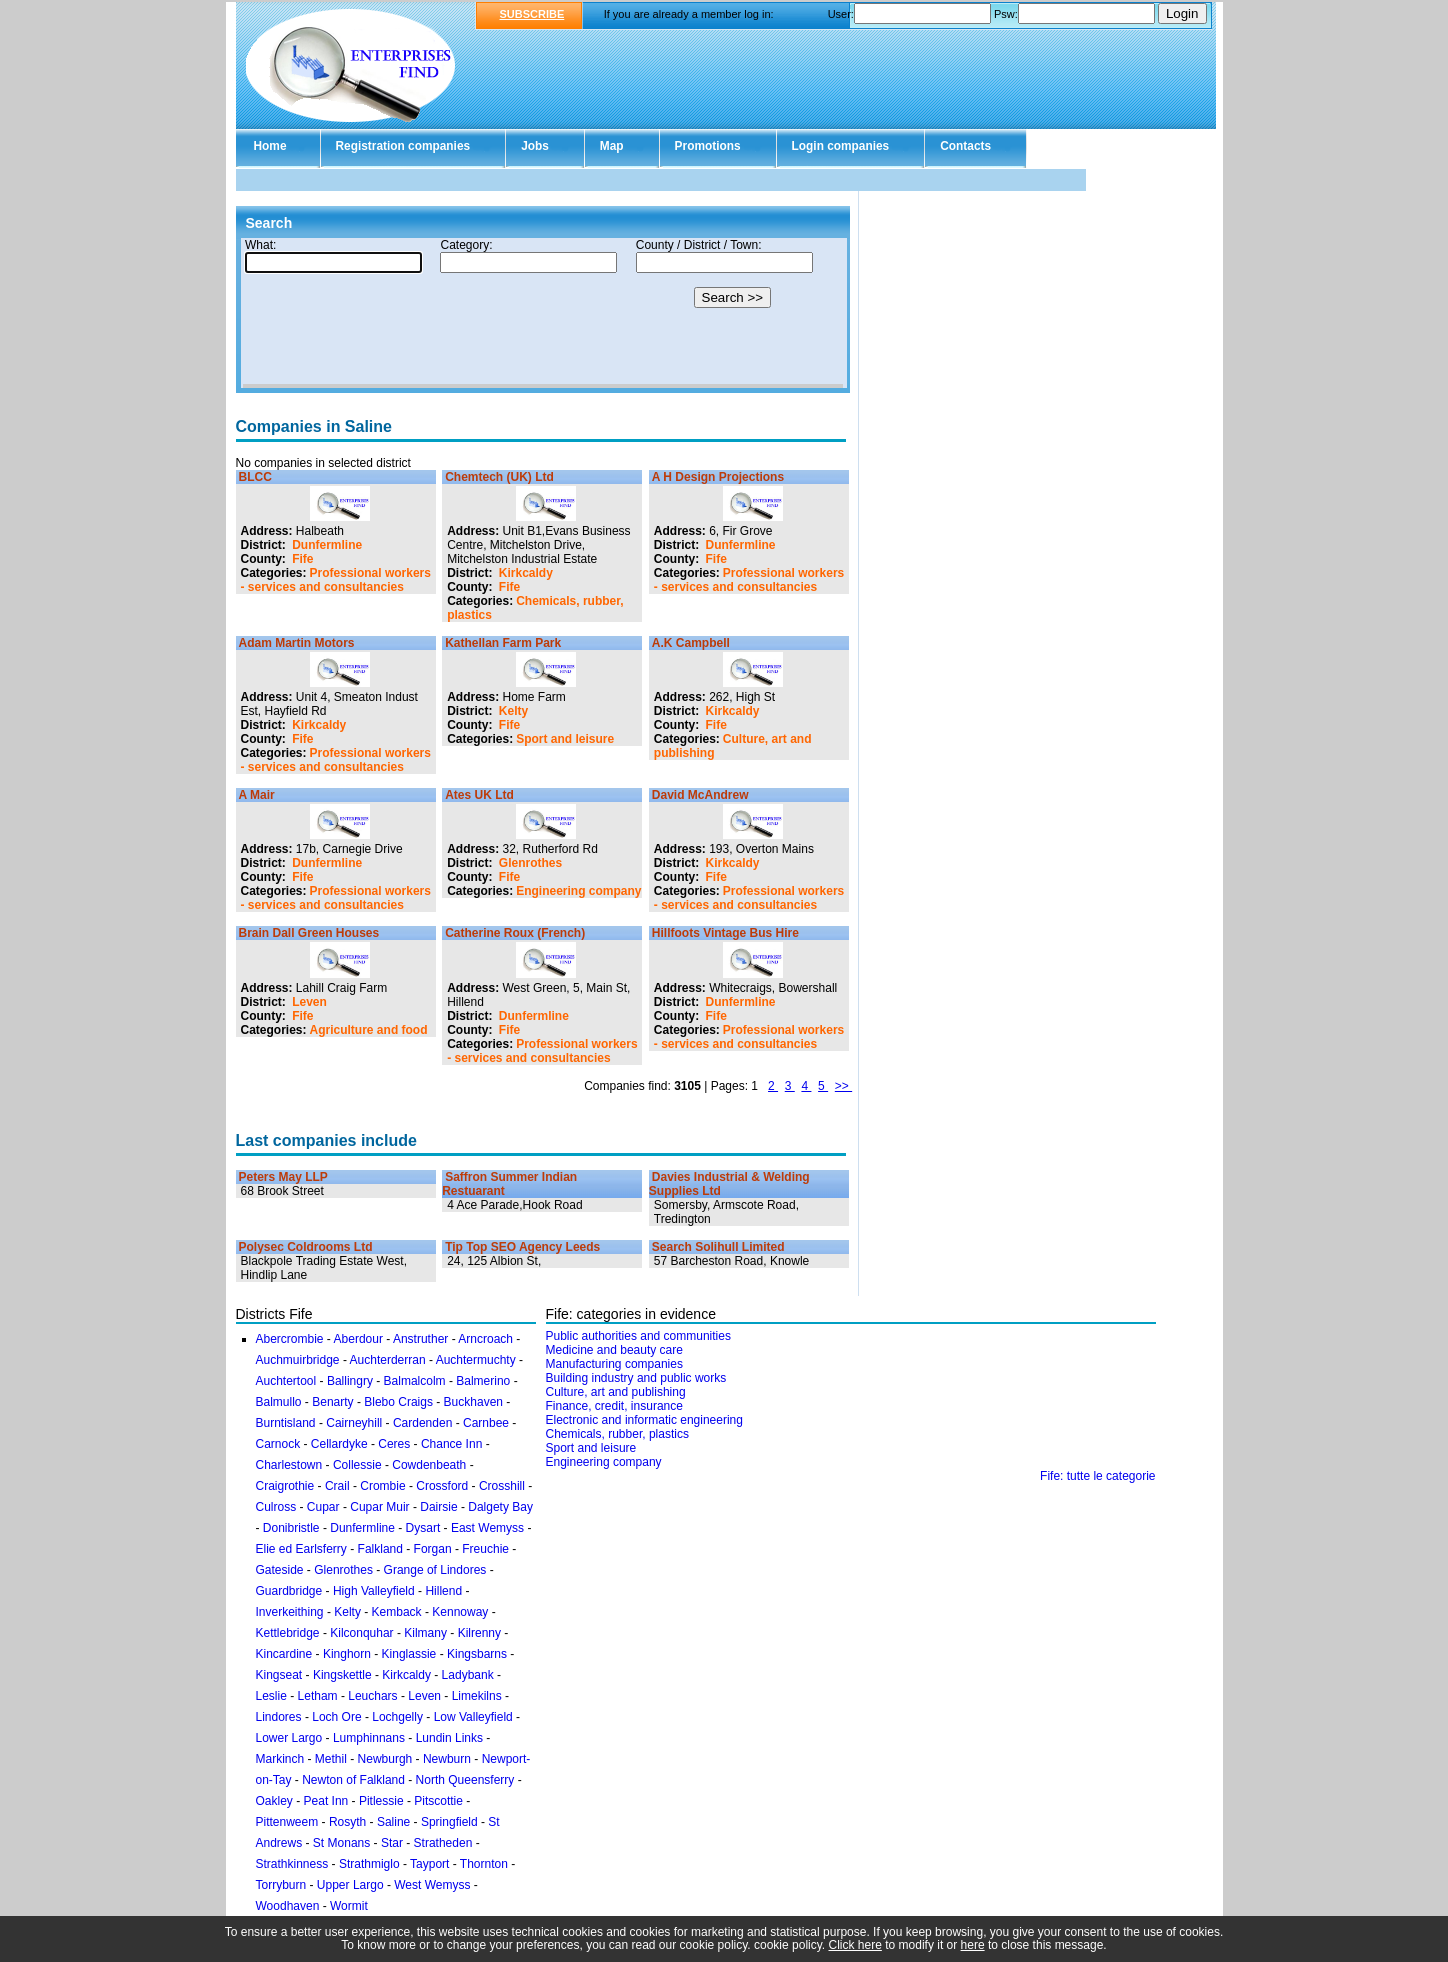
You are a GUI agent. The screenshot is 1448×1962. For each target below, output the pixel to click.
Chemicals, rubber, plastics (617, 1434)
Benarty (332, 1402)
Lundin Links (449, 1738)
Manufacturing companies (614, 1364)
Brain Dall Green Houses (309, 933)
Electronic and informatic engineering (644, 1420)
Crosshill (502, 1486)
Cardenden (422, 1423)
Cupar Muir (379, 1507)
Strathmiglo (369, 1864)
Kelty (513, 711)
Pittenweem (287, 1822)
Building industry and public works (636, 1378)
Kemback (397, 1612)
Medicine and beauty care (614, 1350)
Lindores (280, 1717)
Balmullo (279, 1402)
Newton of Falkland (353, 1780)
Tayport (429, 1864)
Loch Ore (336, 1717)
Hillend (443, 1591)
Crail (337, 1486)
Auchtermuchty (476, 1360)
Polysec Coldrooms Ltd (306, 1247)
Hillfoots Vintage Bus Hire (725, 933)
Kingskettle (342, 1675)
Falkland (380, 1549)
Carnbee (486, 1423)
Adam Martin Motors (297, 643)
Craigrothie (285, 1486)
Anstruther (420, 1339)
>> (843, 1086)
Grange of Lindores (435, 1570)
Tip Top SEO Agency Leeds (522, 1247)
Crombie (382, 1486)
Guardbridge (289, 1591)
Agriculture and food (369, 1030)
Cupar (323, 1507)
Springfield (449, 1822)
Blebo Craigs (398, 1402)
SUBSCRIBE (532, 14)
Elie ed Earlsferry (301, 1549)
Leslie (271, 1696)
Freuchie (485, 1549)
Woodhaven (288, 1906)
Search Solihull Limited (718, 1247)
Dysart (423, 1528)
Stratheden (443, 1843)
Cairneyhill (354, 1423)
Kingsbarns (477, 1654)
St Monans (341, 1843)
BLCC (255, 477)
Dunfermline (327, 545)
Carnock (278, 1444)
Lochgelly (397, 1717)
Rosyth (347, 1822)
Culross (276, 1507)
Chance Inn (451, 1444)
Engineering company (578, 891)
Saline (393, 1822)
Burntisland (286, 1423)
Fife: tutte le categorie (1097, 1476)
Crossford (442, 1486)
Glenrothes (530, 863)
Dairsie (438, 1507)
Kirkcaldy (526, 573)
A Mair (257, 795)
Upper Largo (350, 1885)
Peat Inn (326, 1801)
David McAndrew (700, 795)
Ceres (394, 1444)
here (973, 1945)
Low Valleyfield (473, 1717)
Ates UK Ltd (479, 795)
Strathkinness (292, 1864)
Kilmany (425, 1633)
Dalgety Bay (500, 1507)
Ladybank (468, 1675)
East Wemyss (487, 1528)
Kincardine (284, 1654)
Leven (309, 1002)
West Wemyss (432, 1885)
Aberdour (358, 1339)
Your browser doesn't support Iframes (543, 313)
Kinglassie (409, 1654)
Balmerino (483, 1381)
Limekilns (477, 1696)
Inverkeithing (290, 1612)
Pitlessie (381, 1801)
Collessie (357, 1465)
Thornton (484, 1864)
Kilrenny (479, 1633)
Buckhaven (473, 1402)
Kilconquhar (361, 1633)
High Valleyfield (374, 1591)
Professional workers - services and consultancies (336, 580)
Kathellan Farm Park (503, 643)
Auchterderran (388, 1360)
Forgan (433, 1549)
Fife (302, 559)
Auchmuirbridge (298, 1360)
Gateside (280, 1570)
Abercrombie (290, 1339)
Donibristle (291, 1528)
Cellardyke (339, 1444)
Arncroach (485, 1339)
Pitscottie (438, 1801)
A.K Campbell (691, 643)
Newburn (447, 1759)
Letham (318, 1696)
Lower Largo (289, 1738)
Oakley (274, 1801)
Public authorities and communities (638, 1336)
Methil (331, 1759)
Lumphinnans (369, 1738)
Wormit (349, 1906)
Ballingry (350, 1381)
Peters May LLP (283, 1177)
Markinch (280, 1759)
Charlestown (289, 1465)
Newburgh (385, 1759)
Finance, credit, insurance (614, 1406)
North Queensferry (465, 1780)
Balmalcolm (415, 1381)
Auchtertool (286, 1381)
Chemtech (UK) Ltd (499, 477)
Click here (855, 1945)
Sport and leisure (565, 739)
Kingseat (279, 1675)
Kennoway (460, 1612)
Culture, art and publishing (616, 1392)
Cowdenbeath (429, 1465)
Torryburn (281, 1885)
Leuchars (372, 1696)
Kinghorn (347, 1654)
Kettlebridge (288, 1633)
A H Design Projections (718, 477)
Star (392, 1843)
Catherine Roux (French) (515, 933)
